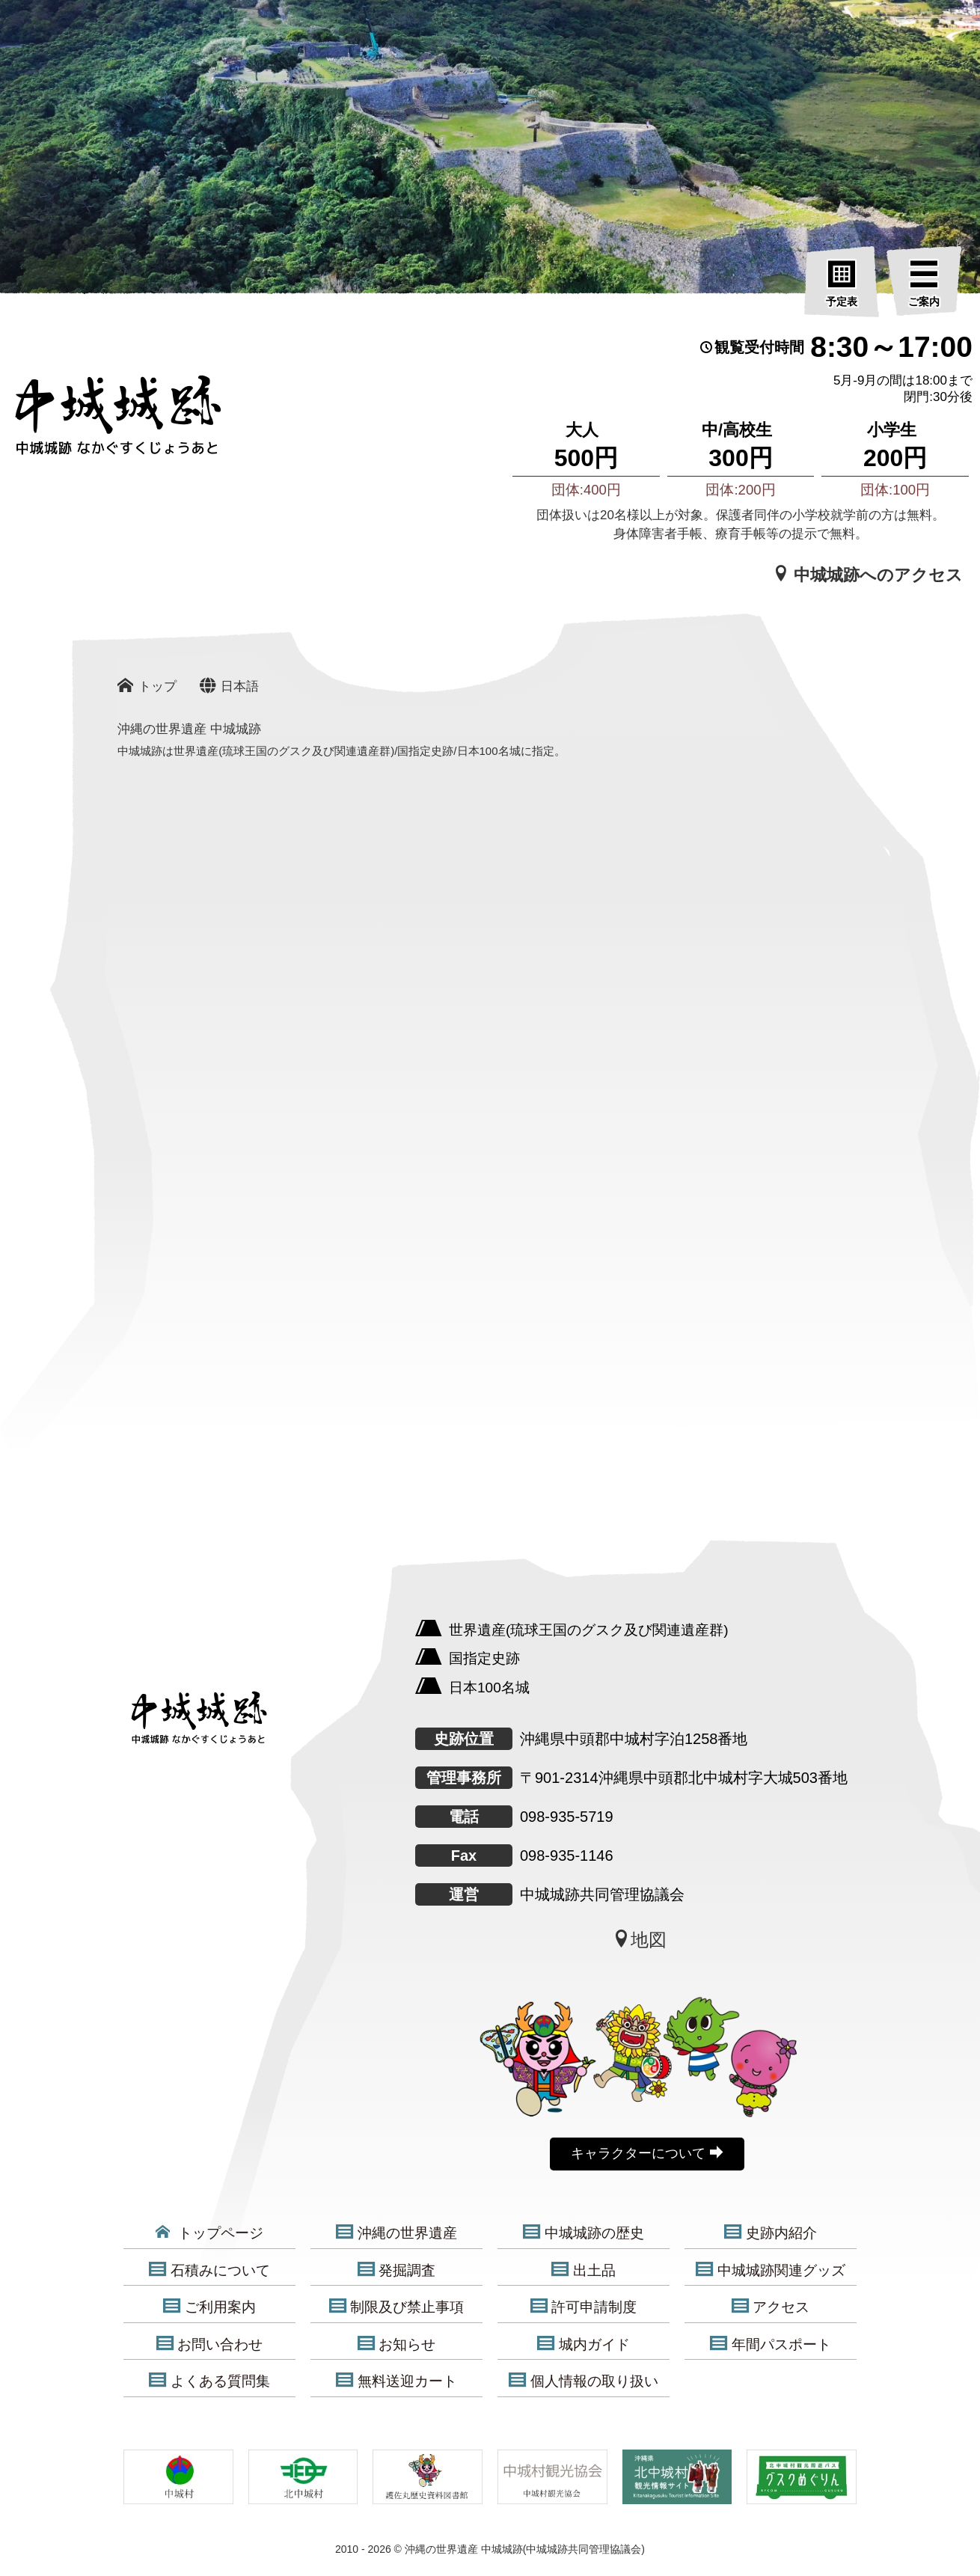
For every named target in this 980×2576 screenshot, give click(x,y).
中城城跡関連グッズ (770, 2270)
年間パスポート (770, 2344)
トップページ (209, 2232)
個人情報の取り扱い (583, 2380)
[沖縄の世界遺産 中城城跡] (97, 422)
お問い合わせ (209, 2344)
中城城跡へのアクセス (868, 574)
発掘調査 (397, 2270)
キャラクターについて (647, 2153)
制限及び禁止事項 (397, 2306)
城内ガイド (583, 2344)
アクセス (771, 2306)
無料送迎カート (396, 2380)
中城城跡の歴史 (583, 2232)
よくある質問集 (209, 2380)
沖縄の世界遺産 (396, 2232)
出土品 (583, 2270)
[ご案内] (923, 284)
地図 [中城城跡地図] (640, 1939)
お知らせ (397, 2344)
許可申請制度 (583, 2306)
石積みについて (209, 2270)
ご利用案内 (209, 2306)
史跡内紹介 (770, 2232)
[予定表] (841, 284)
